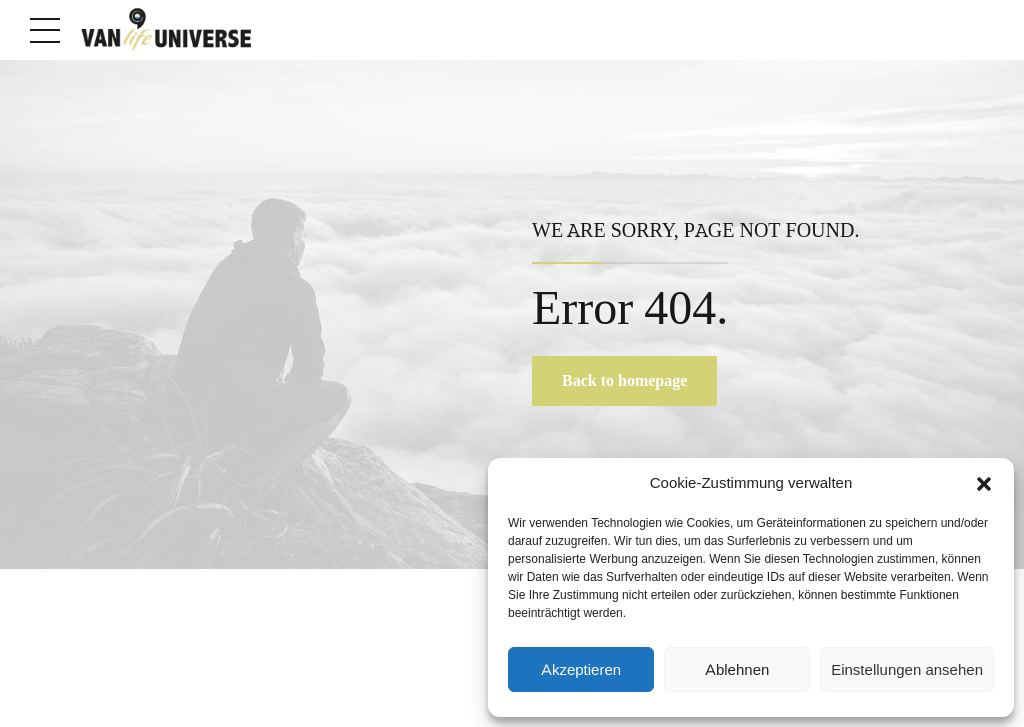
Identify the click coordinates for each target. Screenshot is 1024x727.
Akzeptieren (581, 670)
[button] (984, 484)
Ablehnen (737, 670)
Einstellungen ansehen (907, 670)
